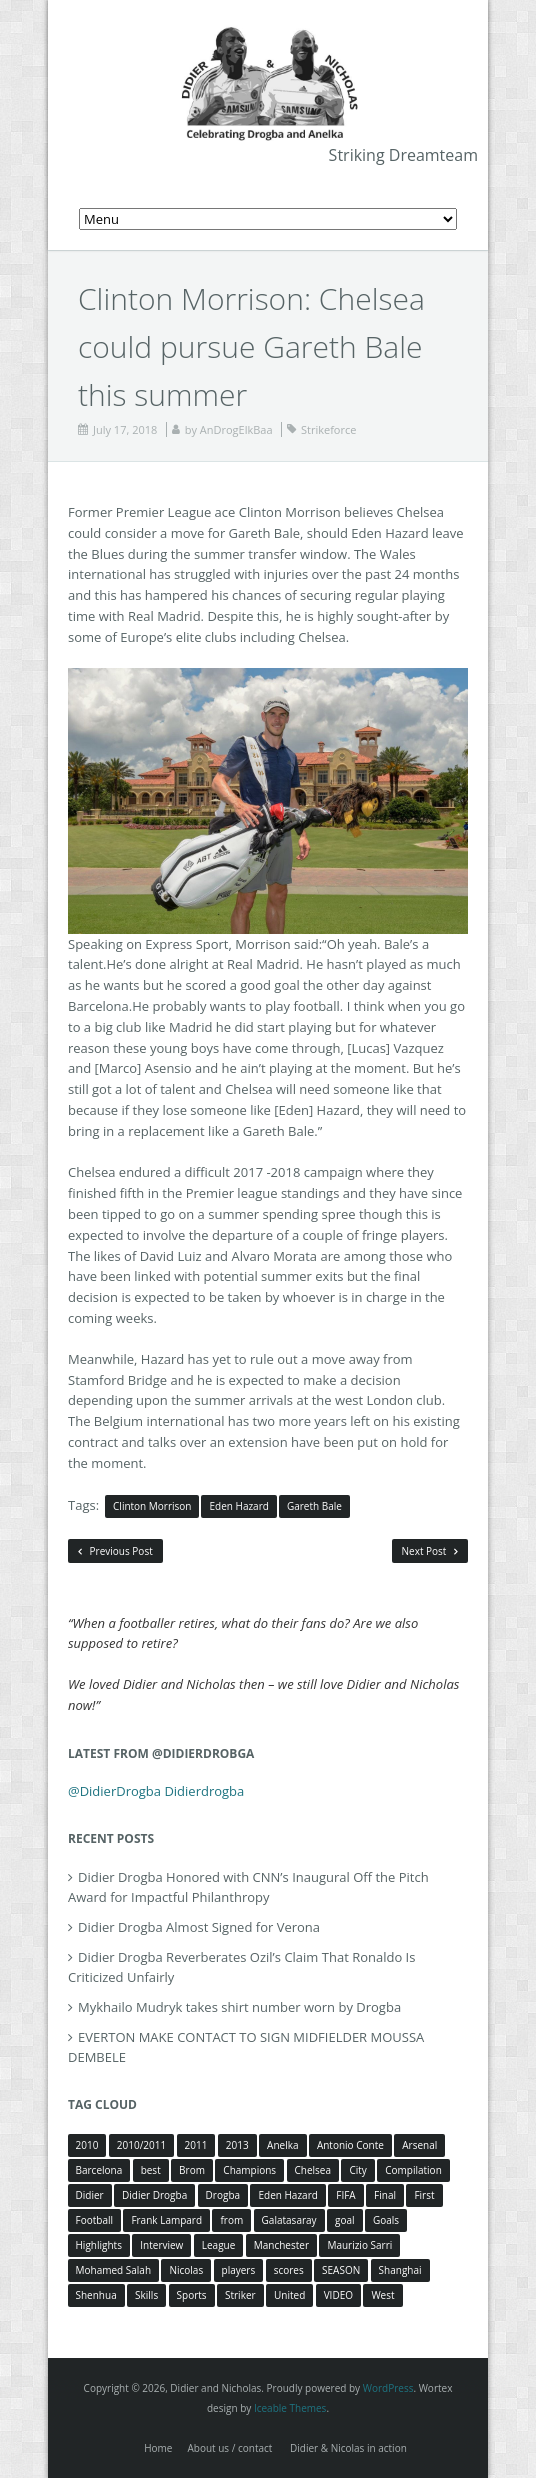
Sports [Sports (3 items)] (192, 2295)
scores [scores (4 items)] (289, 2270)
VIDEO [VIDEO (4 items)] (338, 2295)
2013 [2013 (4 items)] (237, 2145)
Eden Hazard (238, 1506)
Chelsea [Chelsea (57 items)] (313, 2170)
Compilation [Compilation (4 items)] (413, 2170)
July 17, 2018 (125, 429)
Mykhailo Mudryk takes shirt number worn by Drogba (239, 2007)
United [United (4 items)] (289, 2295)
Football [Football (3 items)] (94, 2220)
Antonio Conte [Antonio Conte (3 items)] (350, 2145)
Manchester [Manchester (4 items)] (281, 2245)
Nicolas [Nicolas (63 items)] (186, 2270)
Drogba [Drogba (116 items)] (223, 2195)
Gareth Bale (314, 1506)
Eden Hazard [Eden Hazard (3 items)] (287, 2195)
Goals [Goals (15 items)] (386, 2220)
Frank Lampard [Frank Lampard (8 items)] (166, 2220)
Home (158, 2448)
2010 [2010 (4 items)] (87, 2145)
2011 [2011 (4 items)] (196, 2145)
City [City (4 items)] (357, 2170)
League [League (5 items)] (219, 2245)
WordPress (388, 2388)
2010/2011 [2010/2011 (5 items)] (141, 2145)
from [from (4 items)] (231, 2220)
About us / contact (229, 2448)
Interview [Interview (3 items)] (161, 2245)
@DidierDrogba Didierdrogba (156, 1791)
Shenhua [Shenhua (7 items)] (96, 2295)
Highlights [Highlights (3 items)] (99, 2245)
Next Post (430, 1551)
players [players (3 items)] (239, 2270)
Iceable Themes (290, 2408)
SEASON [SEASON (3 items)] (341, 2270)
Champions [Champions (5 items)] (249, 2170)
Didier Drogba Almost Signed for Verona (199, 1927)
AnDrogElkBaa (236, 429)
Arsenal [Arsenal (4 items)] (419, 2145)
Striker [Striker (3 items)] (240, 2295)
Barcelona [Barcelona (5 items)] (99, 2170)
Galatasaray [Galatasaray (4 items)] (289, 2220)
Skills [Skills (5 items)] (146, 2295)
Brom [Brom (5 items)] (192, 2170)
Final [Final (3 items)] (385, 2195)
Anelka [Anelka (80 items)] (282, 2145)
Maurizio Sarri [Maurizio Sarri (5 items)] (359, 2245)
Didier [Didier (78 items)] (90, 2195)
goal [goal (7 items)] (345, 2220)
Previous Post (115, 1551)
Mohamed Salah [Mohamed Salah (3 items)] (114, 2270)
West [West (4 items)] (382, 2295)
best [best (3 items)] (151, 2170)
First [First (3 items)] (424, 2195)
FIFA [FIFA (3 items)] (345, 2195)
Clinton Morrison (152, 1506)
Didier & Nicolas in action (348, 2448)
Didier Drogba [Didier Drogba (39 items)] (154, 2195)
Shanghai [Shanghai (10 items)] (400, 2270)
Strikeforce (328, 429)
